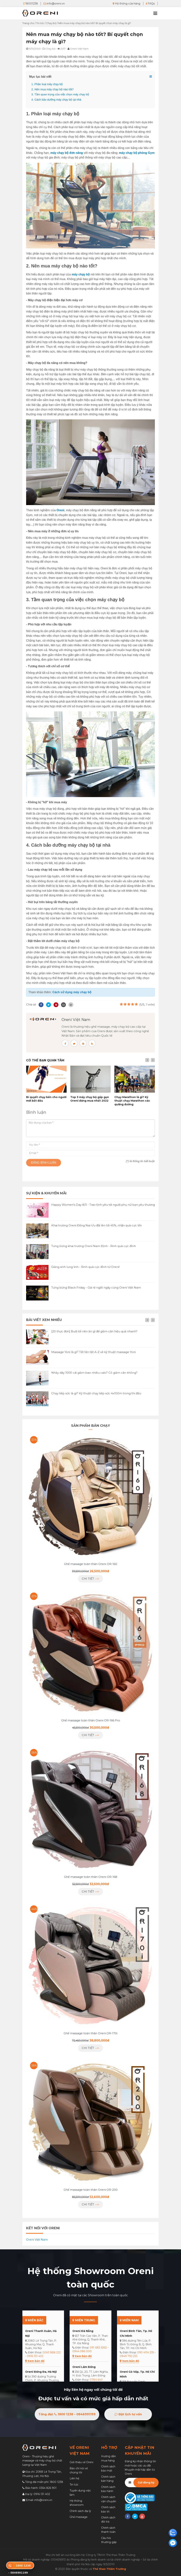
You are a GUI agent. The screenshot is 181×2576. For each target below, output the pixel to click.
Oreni (60, 510)
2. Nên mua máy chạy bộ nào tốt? (52, 89)
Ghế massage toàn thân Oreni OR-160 (90, 1564)
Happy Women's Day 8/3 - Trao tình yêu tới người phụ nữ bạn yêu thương (103, 1204)
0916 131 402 (42, 2494)
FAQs (150, 3)
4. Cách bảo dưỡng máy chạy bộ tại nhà (56, 99)
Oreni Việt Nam (76, 1019)
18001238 (30, 3)
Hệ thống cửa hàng (126, 3)
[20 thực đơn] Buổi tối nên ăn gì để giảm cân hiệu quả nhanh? (94, 1331)
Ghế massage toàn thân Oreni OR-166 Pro (90, 1720)
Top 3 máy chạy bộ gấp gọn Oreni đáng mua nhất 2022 (89, 1099)
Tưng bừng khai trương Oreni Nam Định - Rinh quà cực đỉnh (93, 1246)
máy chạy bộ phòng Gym (137, 152)
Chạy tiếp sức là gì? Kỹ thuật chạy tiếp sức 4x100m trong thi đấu (96, 1393)
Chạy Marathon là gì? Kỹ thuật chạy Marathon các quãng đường (132, 1100)
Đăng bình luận (43, 1162)
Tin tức (74, 2484)
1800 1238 (56, 2482)
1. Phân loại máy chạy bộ (47, 84)
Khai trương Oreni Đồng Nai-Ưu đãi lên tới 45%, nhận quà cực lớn (96, 1225)
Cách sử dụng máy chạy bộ (71, 992)
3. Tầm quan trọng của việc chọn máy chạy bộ (60, 94)
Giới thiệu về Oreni (81, 2462)
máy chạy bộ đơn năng (66, 152)
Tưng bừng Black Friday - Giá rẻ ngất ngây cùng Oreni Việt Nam (96, 1287)
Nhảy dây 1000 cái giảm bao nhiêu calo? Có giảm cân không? (94, 1372)
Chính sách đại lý (80, 2511)
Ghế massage (79, 2517)
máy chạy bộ (81, 274)
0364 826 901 (48, 2488)
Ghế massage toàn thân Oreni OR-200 (91, 2189)
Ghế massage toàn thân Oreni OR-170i (90, 2033)
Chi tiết (90, 1578)
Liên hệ (74, 2478)
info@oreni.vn (54, 3)
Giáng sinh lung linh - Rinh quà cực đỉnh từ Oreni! (85, 1267)
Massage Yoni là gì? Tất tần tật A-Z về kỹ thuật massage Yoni (93, 1352)
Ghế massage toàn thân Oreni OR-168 (90, 1877)
